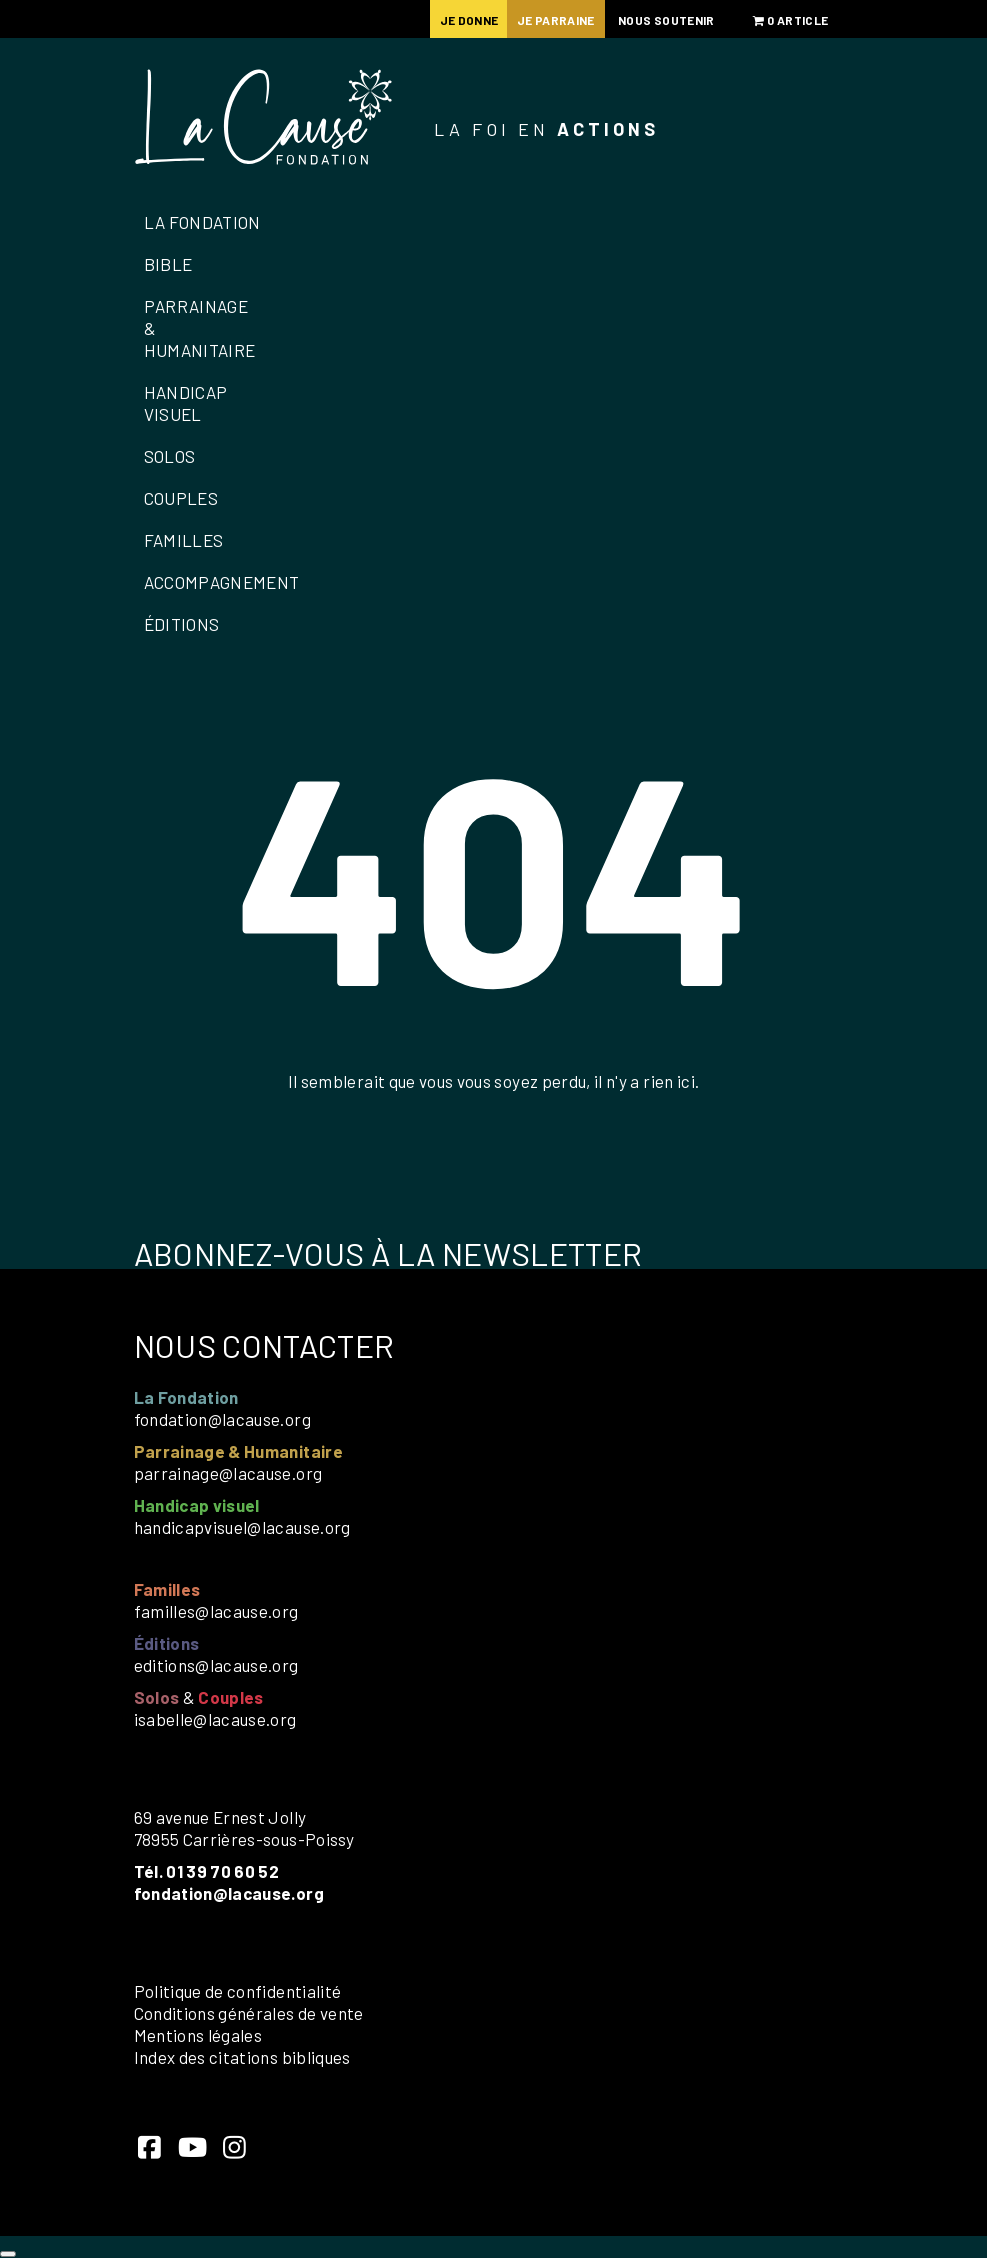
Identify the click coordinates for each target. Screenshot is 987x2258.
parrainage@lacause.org (228, 1473)
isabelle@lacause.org (215, 1719)
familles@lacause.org (216, 1611)
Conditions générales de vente (249, 2013)
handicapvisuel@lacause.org (242, 1527)
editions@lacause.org (216, 1665)
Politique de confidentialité (238, 1991)
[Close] (8, 2254)
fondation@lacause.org (222, 1419)
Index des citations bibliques (242, 2057)
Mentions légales (198, 2035)
